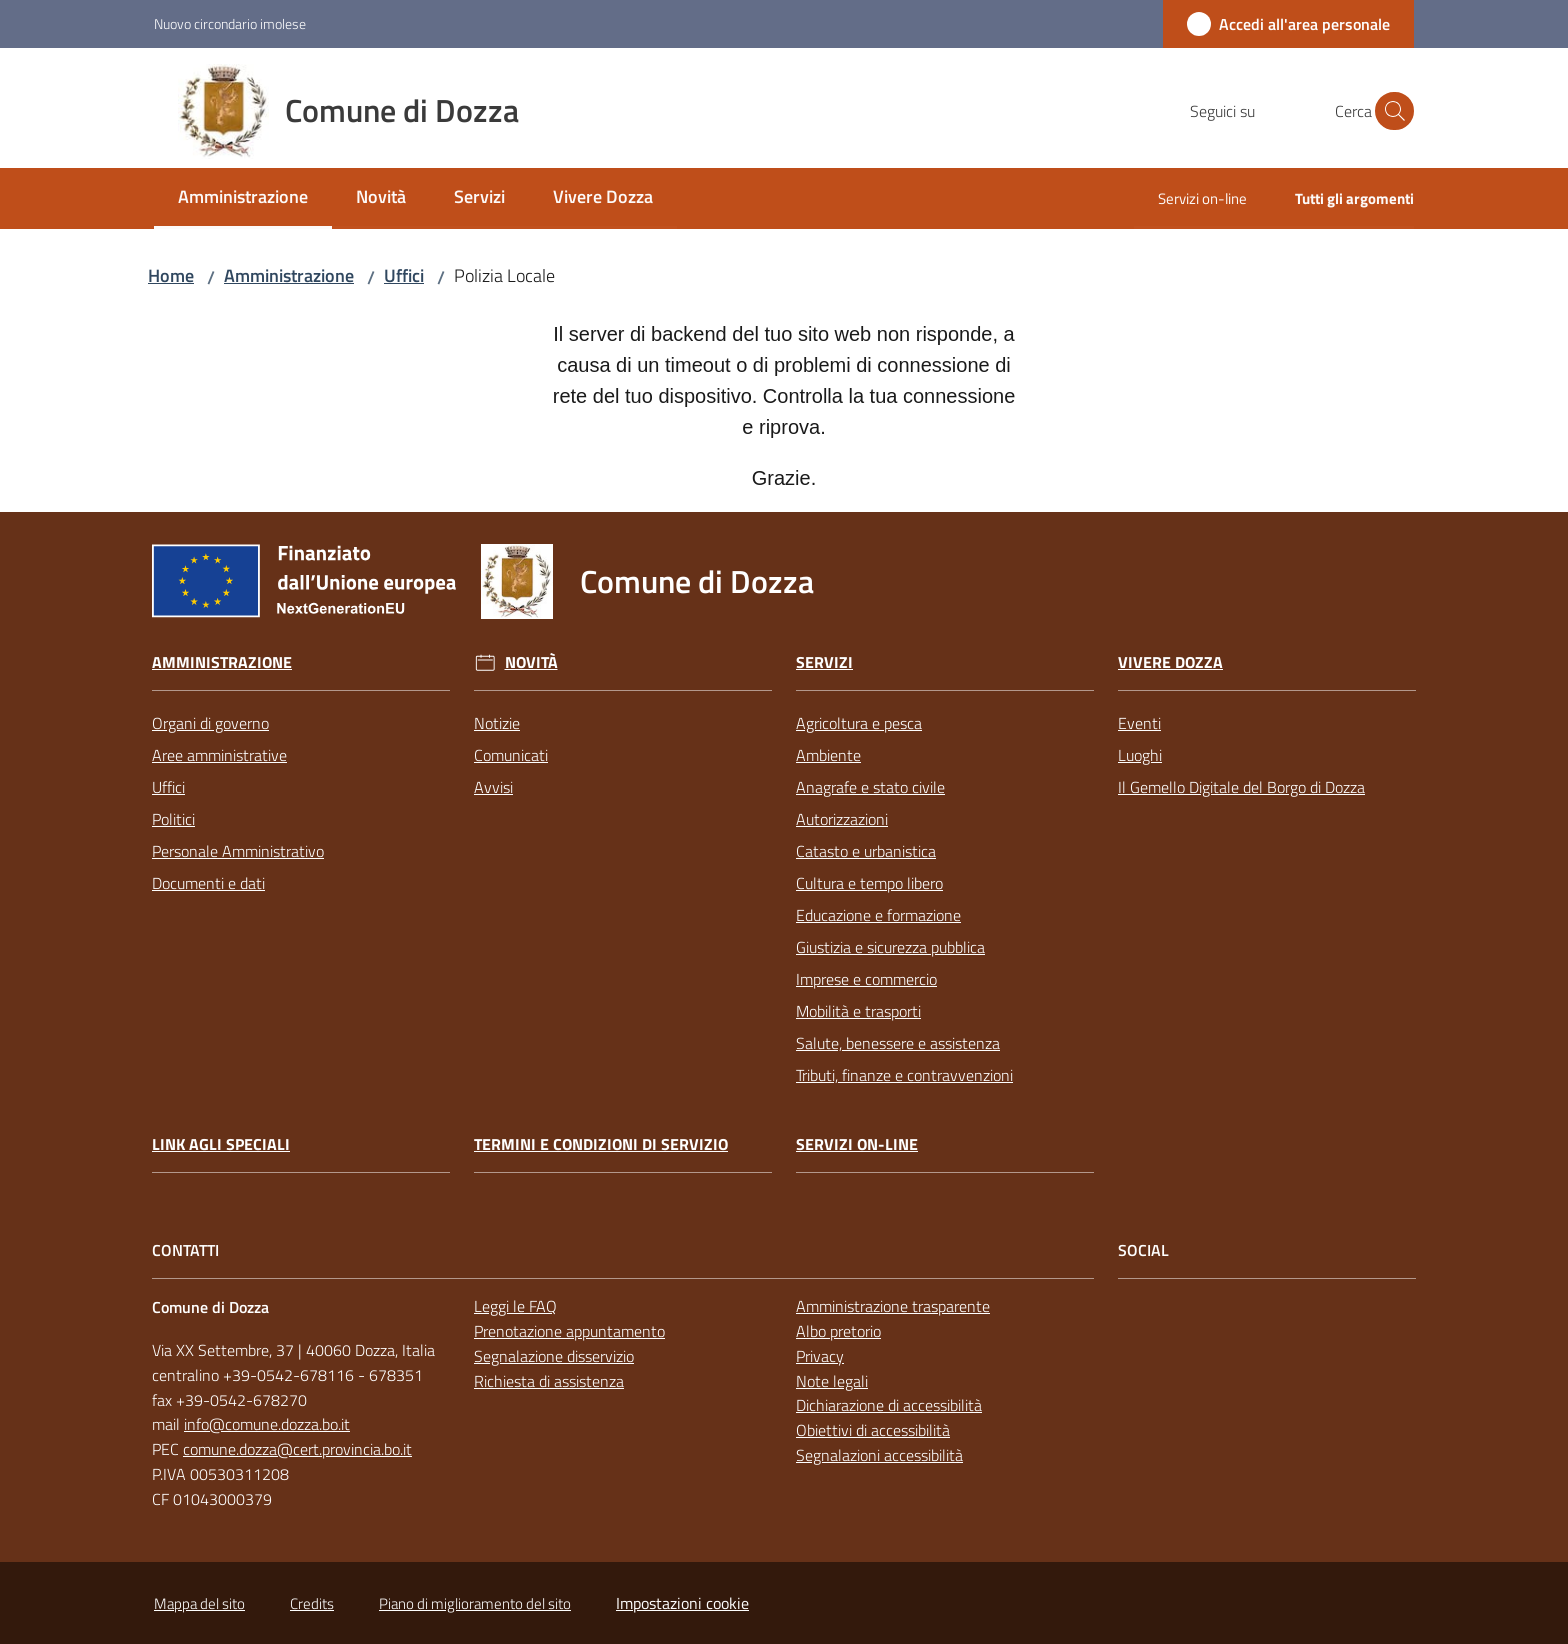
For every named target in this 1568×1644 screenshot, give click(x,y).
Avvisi (493, 787)
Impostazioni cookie (682, 1603)
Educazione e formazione (878, 915)
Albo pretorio (838, 1331)
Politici (173, 819)
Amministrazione (289, 275)
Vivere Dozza (1170, 662)
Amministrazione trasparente (893, 1306)
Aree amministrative (219, 755)
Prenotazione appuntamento (569, 1331)
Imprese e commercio (866, 979)
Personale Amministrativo (238, 851)
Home (171, 275)
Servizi (824, 662)
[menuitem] (243, 198)
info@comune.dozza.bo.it (267, 1424)
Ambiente (828, 755)
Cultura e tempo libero (869, 883)
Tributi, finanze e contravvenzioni (904, 1075)
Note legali (832, 1381)
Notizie (497, 723)
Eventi (1139, 723)
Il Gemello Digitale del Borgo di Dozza (1241, 787)
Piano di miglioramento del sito (475, 1603)
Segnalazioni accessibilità (879, 1455)
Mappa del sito (199, 1603)
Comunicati (511, 755)
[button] (1390, 111)
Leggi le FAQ (515, 1306)
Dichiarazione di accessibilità (889, 1405)
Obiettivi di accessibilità (873, 1430)
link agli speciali (221, 1144)
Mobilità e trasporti (858, 1011)
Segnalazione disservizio (554, 1356)
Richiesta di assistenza (549, 1381)
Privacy (820, 1356)
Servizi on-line (857, 1144)
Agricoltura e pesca (859, 723)
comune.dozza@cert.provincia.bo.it (297, 1449)
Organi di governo (210, 723)
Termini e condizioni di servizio (601, 1144)
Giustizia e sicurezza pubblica (890, 947)
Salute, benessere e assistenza (898, 1043)
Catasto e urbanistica (866, 851)
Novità (531, 662)
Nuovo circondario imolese (230, 23)
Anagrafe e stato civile (870, 787)
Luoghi (1140, 755)
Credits (312, 1603)
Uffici (404, 275)
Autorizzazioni (842, 819)
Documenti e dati (208, 883)
